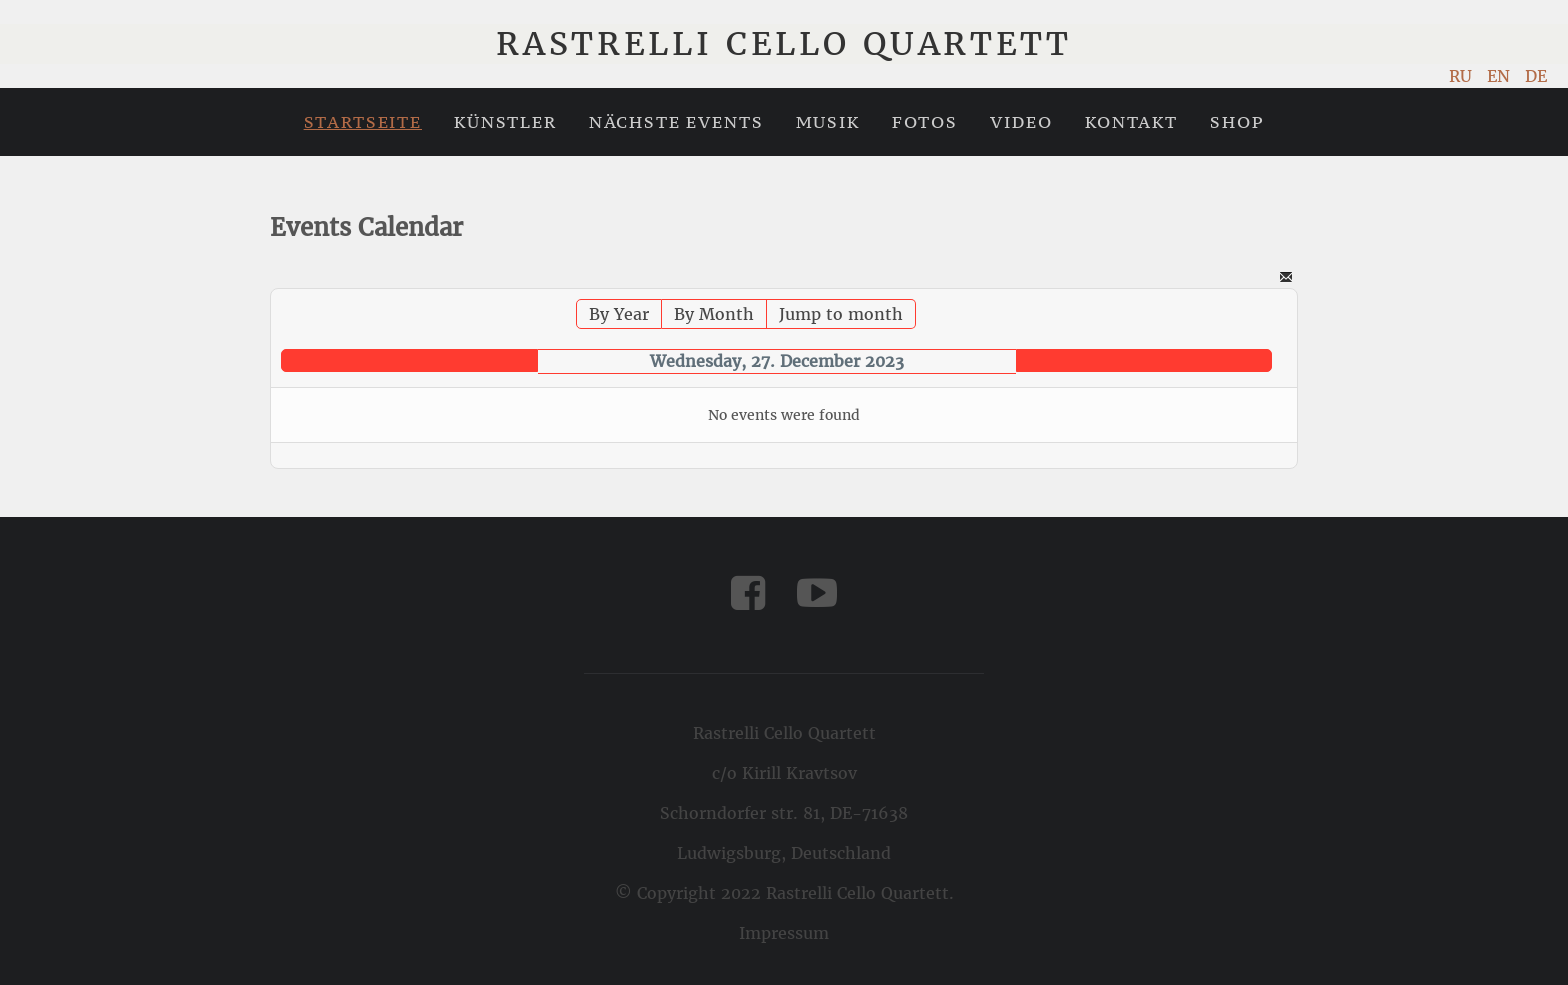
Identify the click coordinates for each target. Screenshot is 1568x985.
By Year (619, 314)
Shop (1237, 122)
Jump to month (841, 314)
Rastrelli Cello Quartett (783, 44)
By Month (714, 314)
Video (1021, 122)
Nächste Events (676, 122)
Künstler (505, 122)
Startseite (363, 122)
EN (1501, 76)
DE (1536, 76)
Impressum (784, 933)
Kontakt (1131, 122)
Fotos (925, 122)
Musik (828, 122)
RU (1463, 76)
